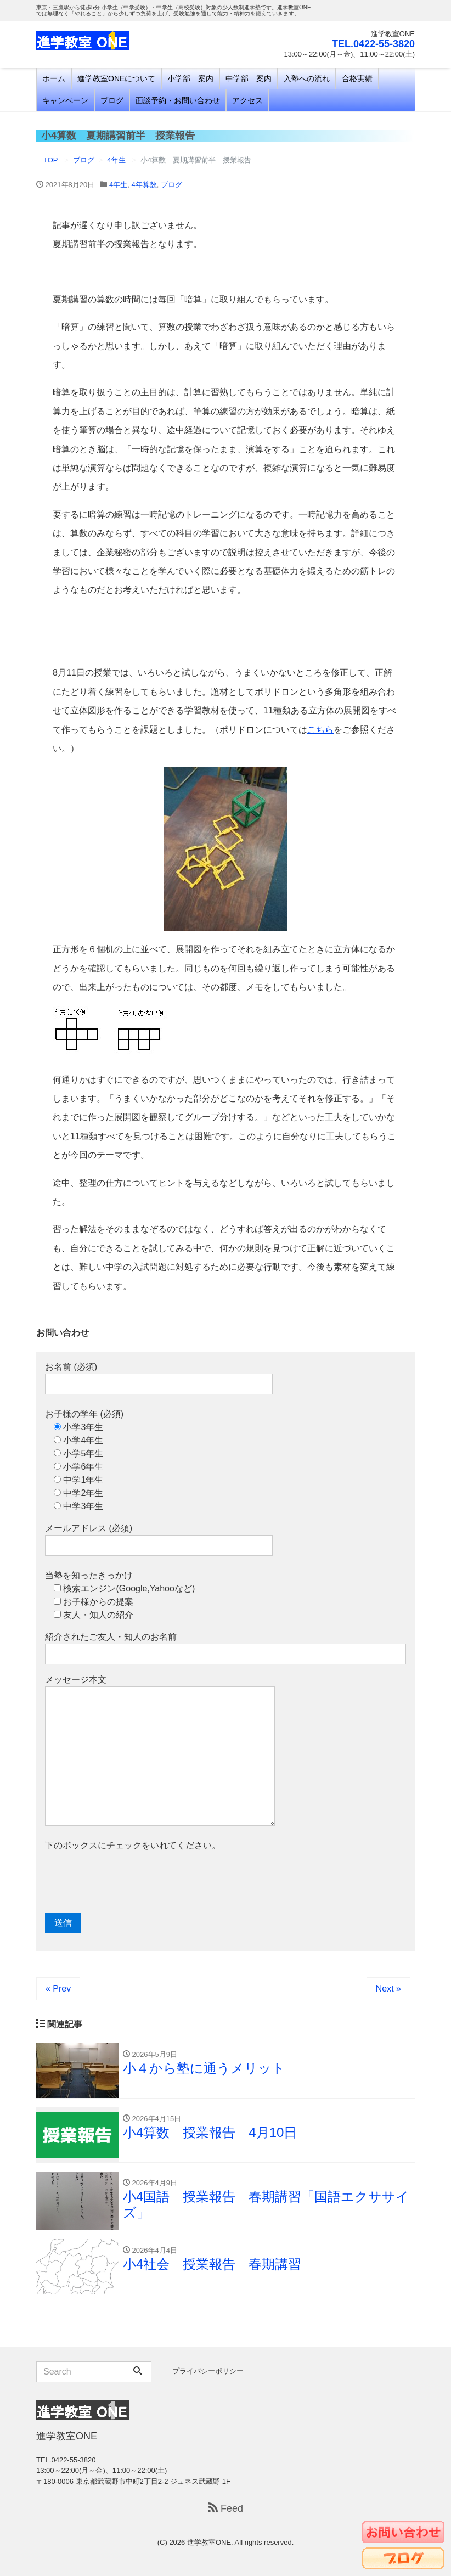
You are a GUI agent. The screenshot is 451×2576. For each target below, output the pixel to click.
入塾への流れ (307, 78)
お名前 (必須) (159, 1378)
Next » (388, 1988)
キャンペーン (65, 100)
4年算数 (143, 185)
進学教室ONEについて (116, 78)
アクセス (247, 100)
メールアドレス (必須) (159, 1539)
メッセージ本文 (160, 1750)
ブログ (111, 100)
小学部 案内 (190, 78)
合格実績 (357, 78)
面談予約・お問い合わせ (178, 100)
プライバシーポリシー (208, 2371)
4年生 (118, 185)
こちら (320, 729)
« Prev (58, 1988)
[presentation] (128, 1882)
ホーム (53, 78)
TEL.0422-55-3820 (373, 43)
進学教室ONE (209, 2542)
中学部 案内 (249, 78)
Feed (225, 2508)
